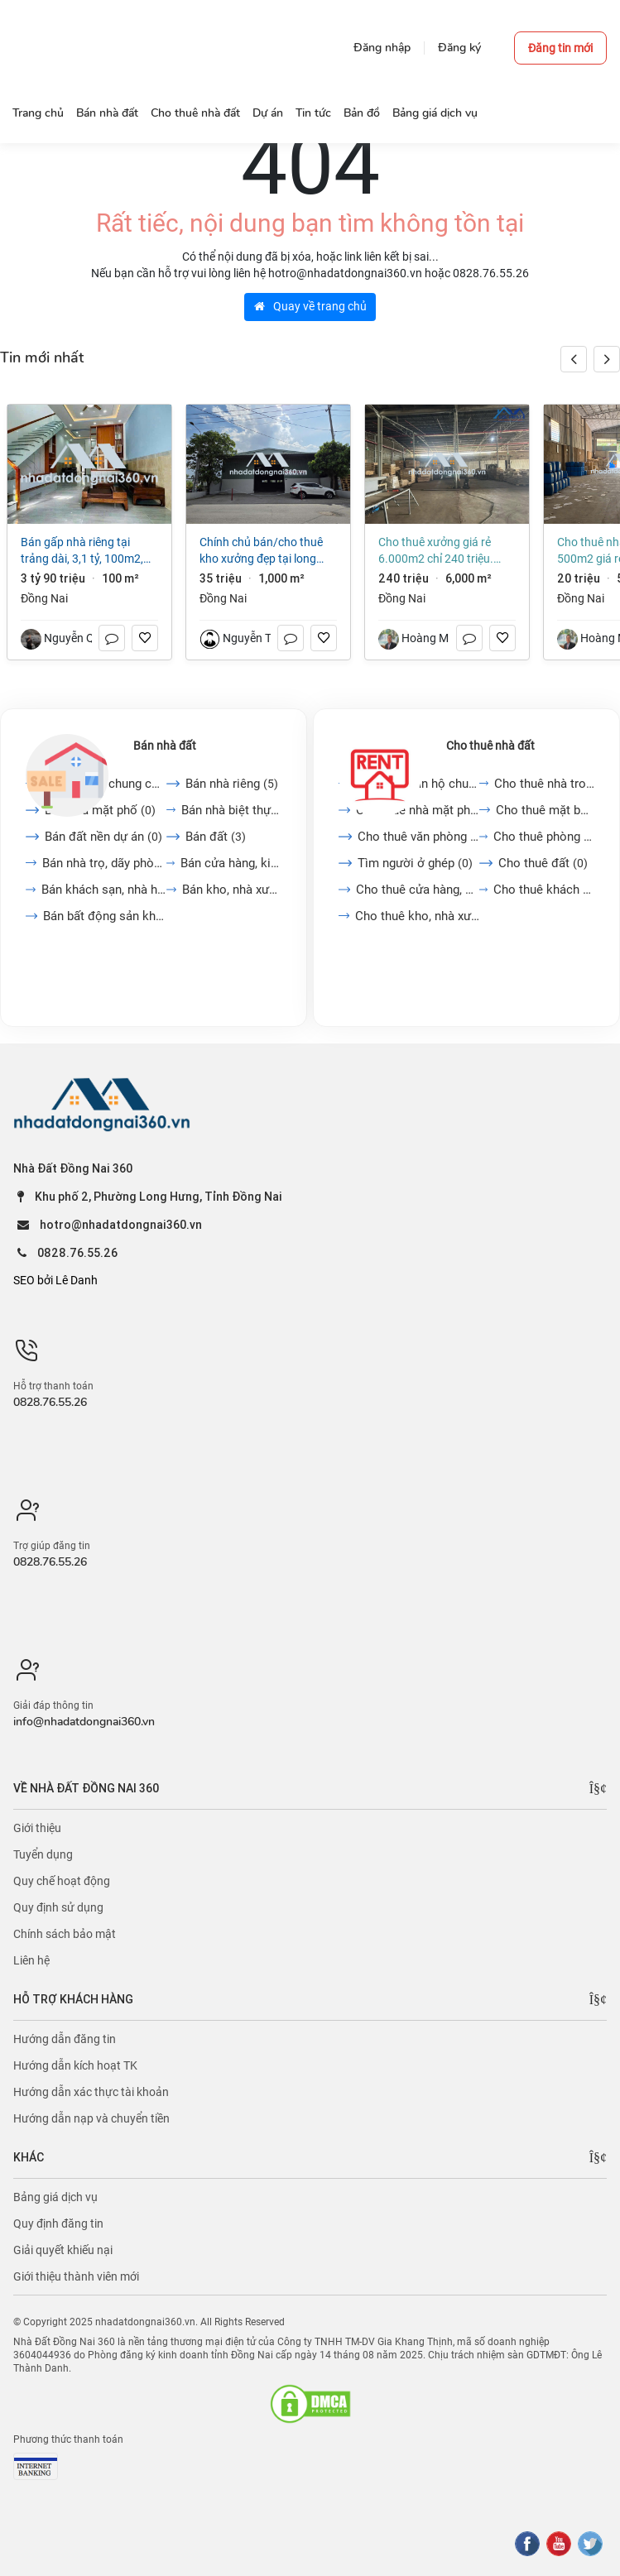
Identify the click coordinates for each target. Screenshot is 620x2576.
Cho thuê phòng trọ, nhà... (543, 836)
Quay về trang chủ (310, 306)
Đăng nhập (382, 47)
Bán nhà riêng (231, 783)
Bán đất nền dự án (103, 836)
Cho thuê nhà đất (490, 745)
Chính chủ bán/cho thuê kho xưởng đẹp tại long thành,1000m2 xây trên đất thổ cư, (261, 551)
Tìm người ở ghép (415, 863)
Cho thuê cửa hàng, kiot (418, 889)
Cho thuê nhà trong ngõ (544, 783)
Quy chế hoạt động (61, 1881)
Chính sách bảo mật (64, 1933)
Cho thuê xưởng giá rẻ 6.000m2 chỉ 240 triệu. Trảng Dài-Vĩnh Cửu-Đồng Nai (440, 551)
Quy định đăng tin (58, 2223)
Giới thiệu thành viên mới (76, 2276)
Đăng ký (459, 47)
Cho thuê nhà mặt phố (417, 810)
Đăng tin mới (560, 48)
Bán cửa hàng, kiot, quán (230, 863)
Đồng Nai (44, 598)
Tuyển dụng (43, 1854)
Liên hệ (31, 1960)
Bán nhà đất (164, 745)
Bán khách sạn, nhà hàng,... (103, 889)
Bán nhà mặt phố (100, 810)
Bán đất (215, 836)
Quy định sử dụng (58, 1907)
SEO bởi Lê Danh (55, 1280)
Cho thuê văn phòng (418, 836)
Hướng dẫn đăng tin (64, 2039)
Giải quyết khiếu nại (63, 2250)
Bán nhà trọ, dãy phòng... (104, 863)
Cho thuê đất (543, 863)
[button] (607, 359)
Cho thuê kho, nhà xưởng (417, 916)
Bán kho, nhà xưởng (231, 889)
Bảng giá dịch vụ (55, 2197)
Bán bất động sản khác (104, 916)
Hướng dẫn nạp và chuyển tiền (91, 2118)
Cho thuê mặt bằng (545, 810)
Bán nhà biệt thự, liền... (231, 810)
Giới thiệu (37, 1828)
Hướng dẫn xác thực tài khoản (91, 2092)
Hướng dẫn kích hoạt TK (75, 2065)
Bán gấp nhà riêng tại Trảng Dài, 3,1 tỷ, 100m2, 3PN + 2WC (82, 551)
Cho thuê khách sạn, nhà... (543, 889)
